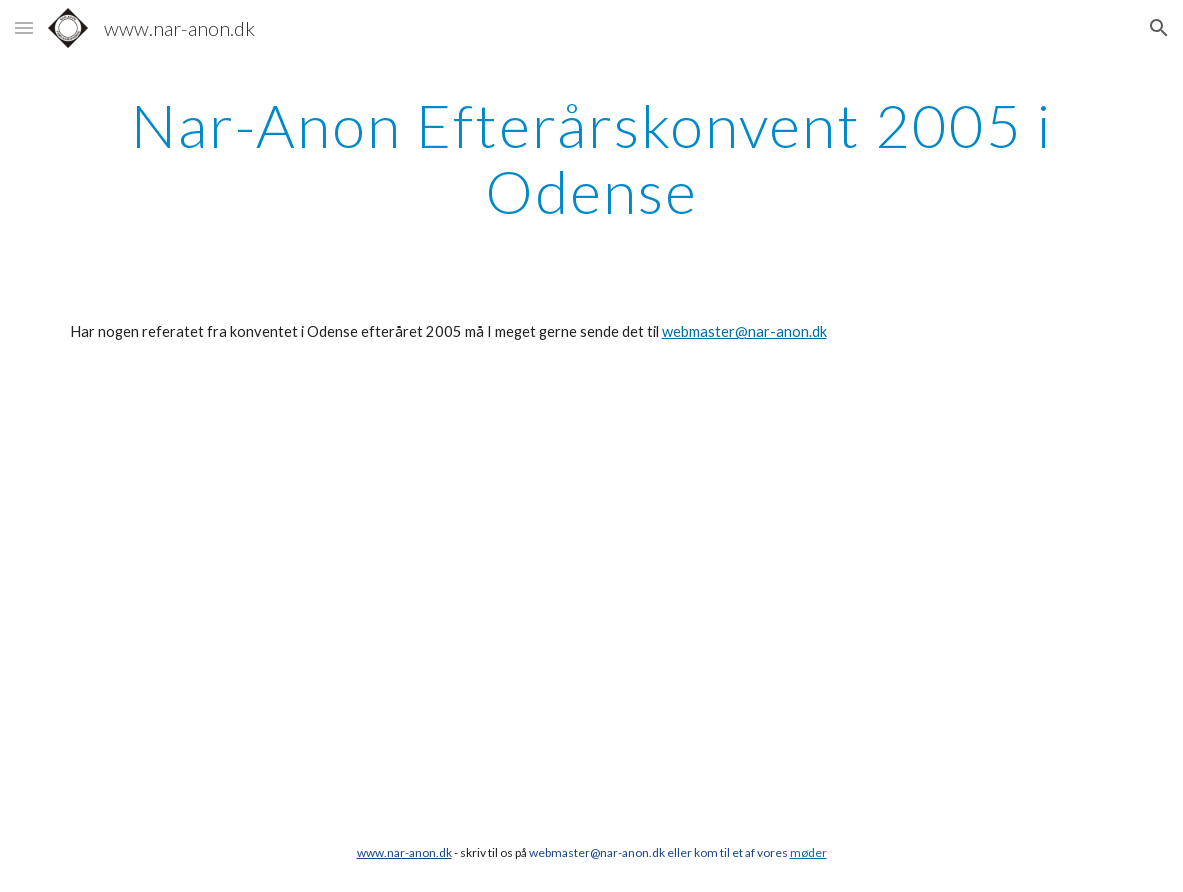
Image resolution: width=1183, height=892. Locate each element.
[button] (24, 27)
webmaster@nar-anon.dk (744, 331)
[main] (592, 158)
